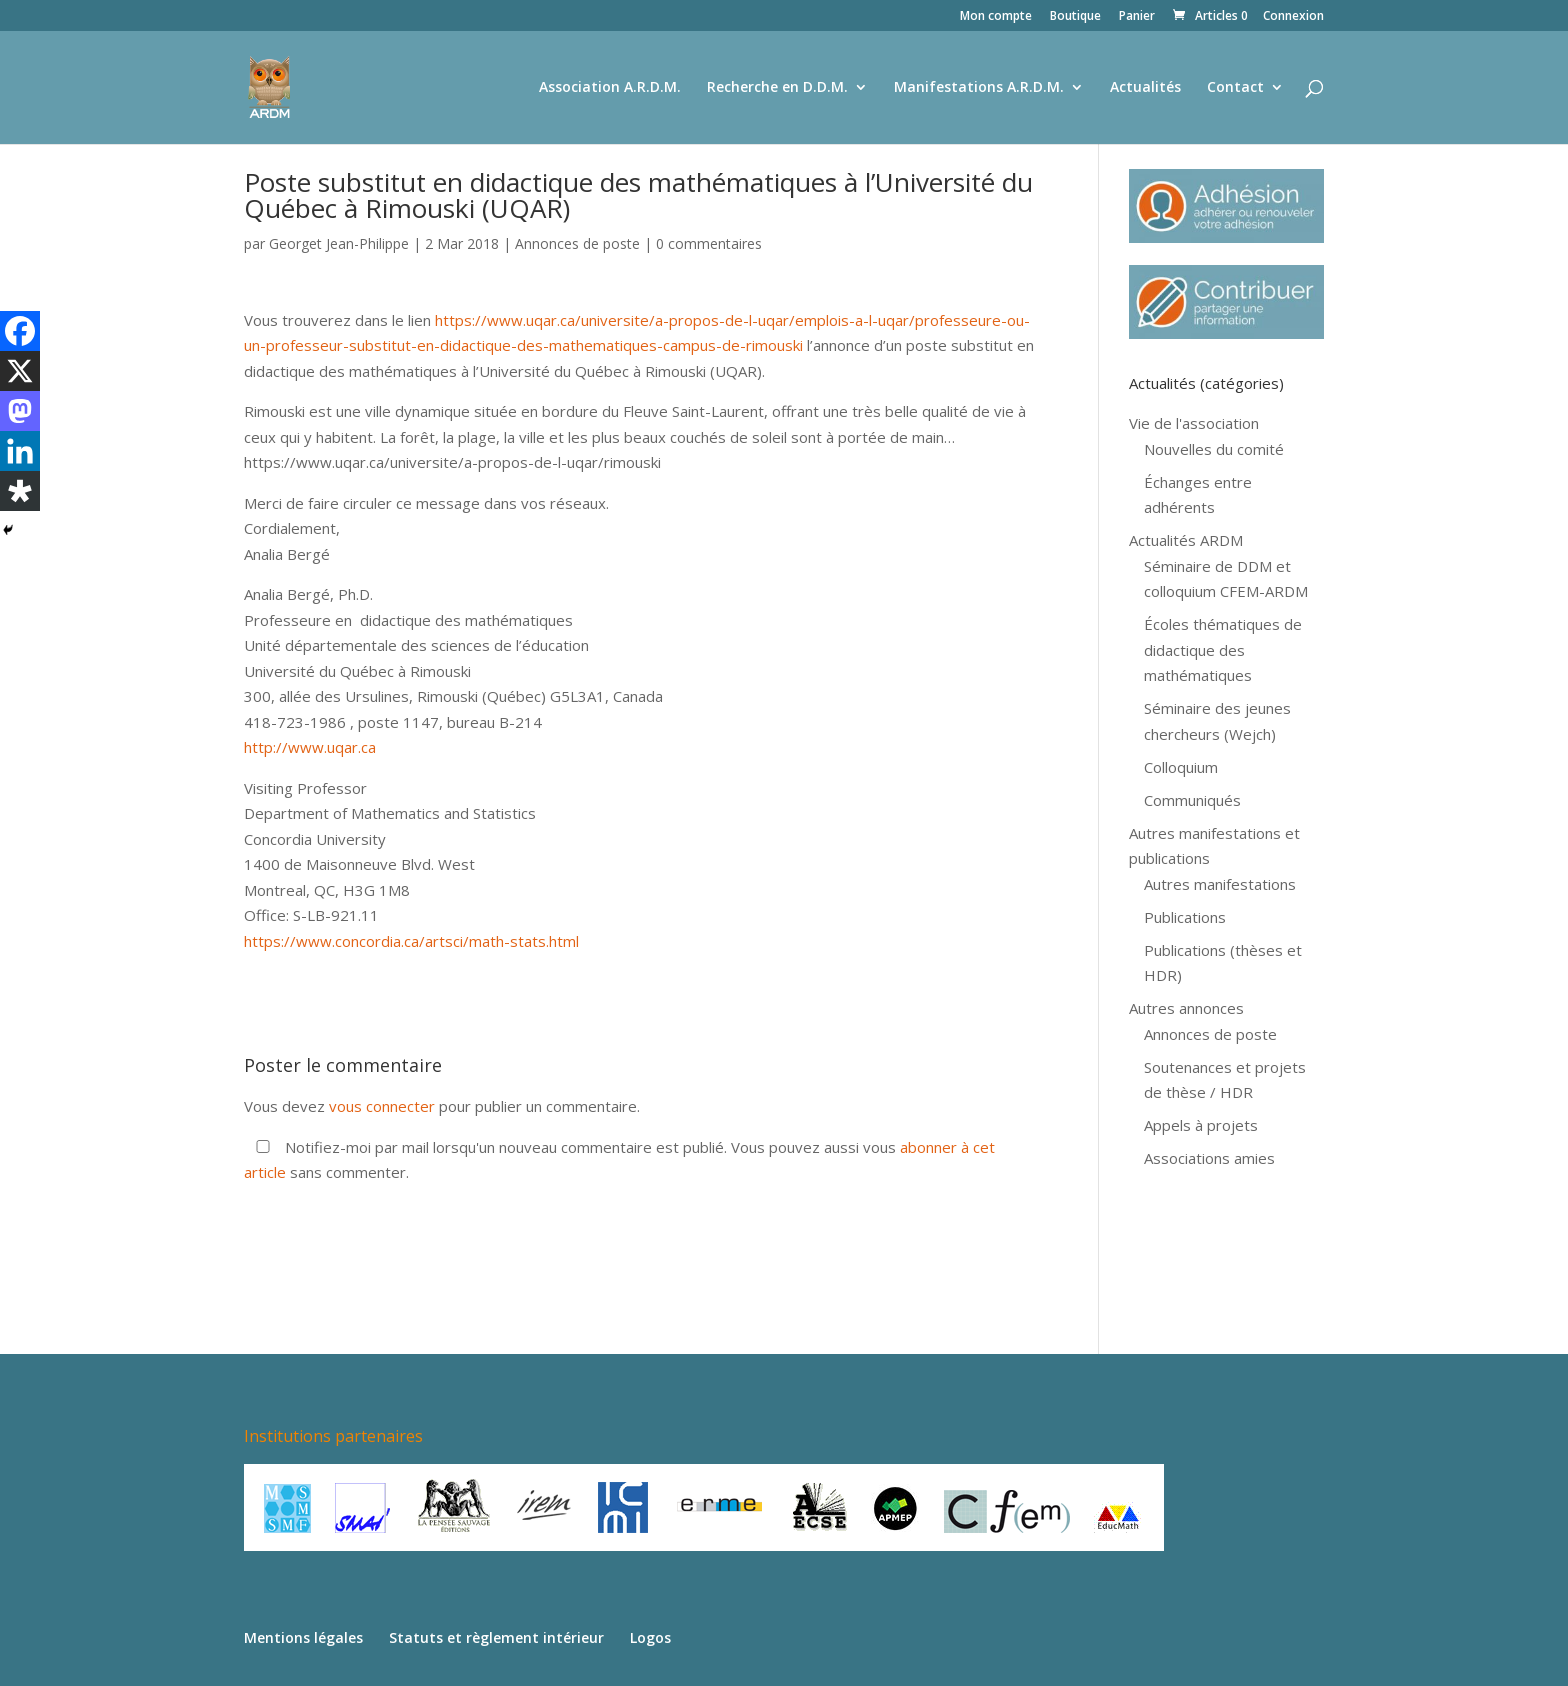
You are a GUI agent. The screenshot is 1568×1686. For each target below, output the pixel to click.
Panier (1137, 17)
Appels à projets (1201, 1125)
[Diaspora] (20, 491)
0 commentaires (709, 243)
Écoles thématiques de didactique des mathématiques (1223, 649)
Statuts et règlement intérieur (496, 1637)
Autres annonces (1186, 1008)
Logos (650, 1637)
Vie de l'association (1194, 423)
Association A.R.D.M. (610, 88)
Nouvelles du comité (1214, 449)
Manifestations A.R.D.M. (979, 88)
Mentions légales (303, 1637)
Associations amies (1209, 1158)
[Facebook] (20, 331)
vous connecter (382, 1106)
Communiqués (1192, 800)
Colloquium (1181, 767)
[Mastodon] (20, 411)
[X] (20, 371)
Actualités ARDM (1186, 540)
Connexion (1293, 17)
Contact (1235, 88)
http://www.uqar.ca (310, 747)
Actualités (1145, 88)
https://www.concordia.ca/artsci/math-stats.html (411, 941)
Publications (1185, 917)
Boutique (1075, 17)
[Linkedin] (20, 451)
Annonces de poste (577, 243)
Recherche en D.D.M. (777, 88)
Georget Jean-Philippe (339, 243)
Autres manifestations (1220, 884)
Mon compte (996, 17)
